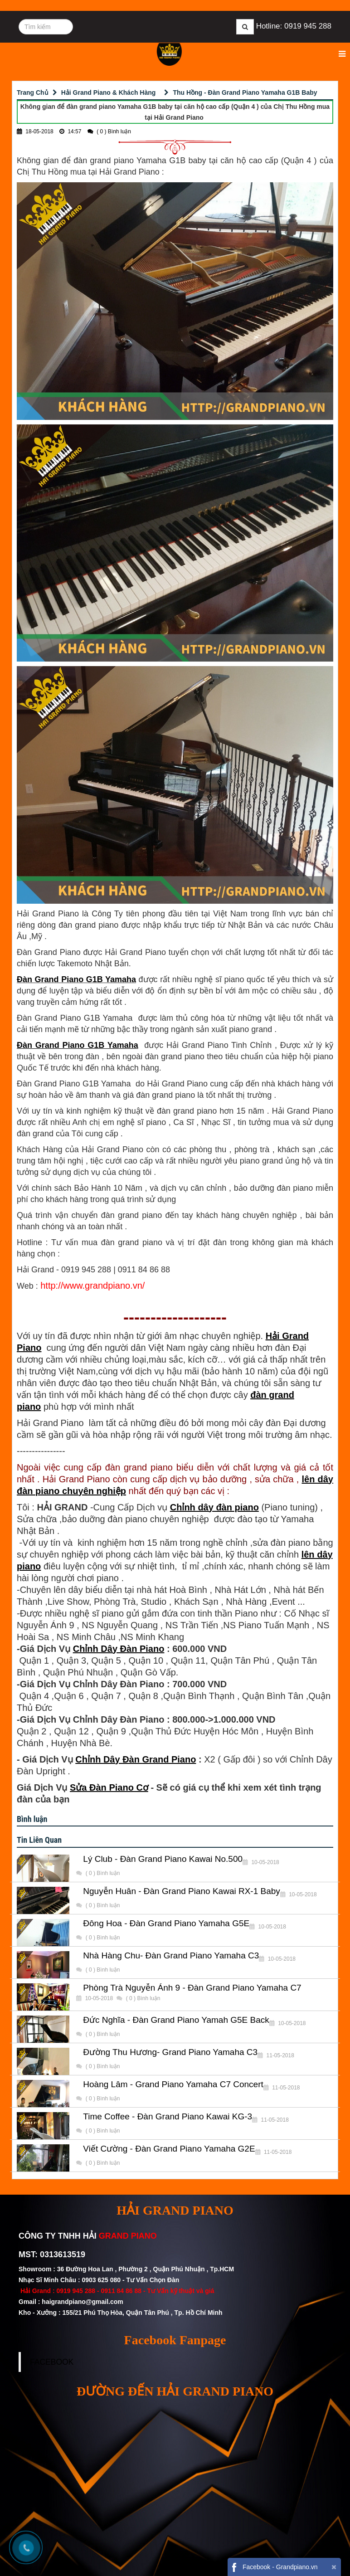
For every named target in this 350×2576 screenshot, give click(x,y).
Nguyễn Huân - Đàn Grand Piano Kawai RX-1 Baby (181, 1891)
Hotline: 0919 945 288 (293, 26)
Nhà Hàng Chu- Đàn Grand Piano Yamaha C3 (171, 1955)
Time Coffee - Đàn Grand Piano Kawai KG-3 (167, 2116)
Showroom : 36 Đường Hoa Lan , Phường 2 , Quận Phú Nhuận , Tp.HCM (127, 2269)
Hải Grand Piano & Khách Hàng (108, 92)
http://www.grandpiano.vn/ (92, 1285)
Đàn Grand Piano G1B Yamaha (76, 979)
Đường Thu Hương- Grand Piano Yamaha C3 (170, 2052)
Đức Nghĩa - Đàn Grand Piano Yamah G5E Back (176, 2020)
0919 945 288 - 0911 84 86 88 (98, 2290)
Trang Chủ (33, 92)
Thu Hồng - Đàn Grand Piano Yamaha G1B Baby (245, 92)
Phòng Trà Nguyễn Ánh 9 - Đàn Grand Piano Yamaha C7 (192, 1987)
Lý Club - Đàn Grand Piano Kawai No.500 (163, 1859)
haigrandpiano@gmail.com (82, 2301)
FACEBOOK (51, 2362)
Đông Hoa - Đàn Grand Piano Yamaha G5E (166, 1923)
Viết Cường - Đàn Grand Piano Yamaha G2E (169, 2148)
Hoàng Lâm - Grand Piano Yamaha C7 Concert (173, 2084)
